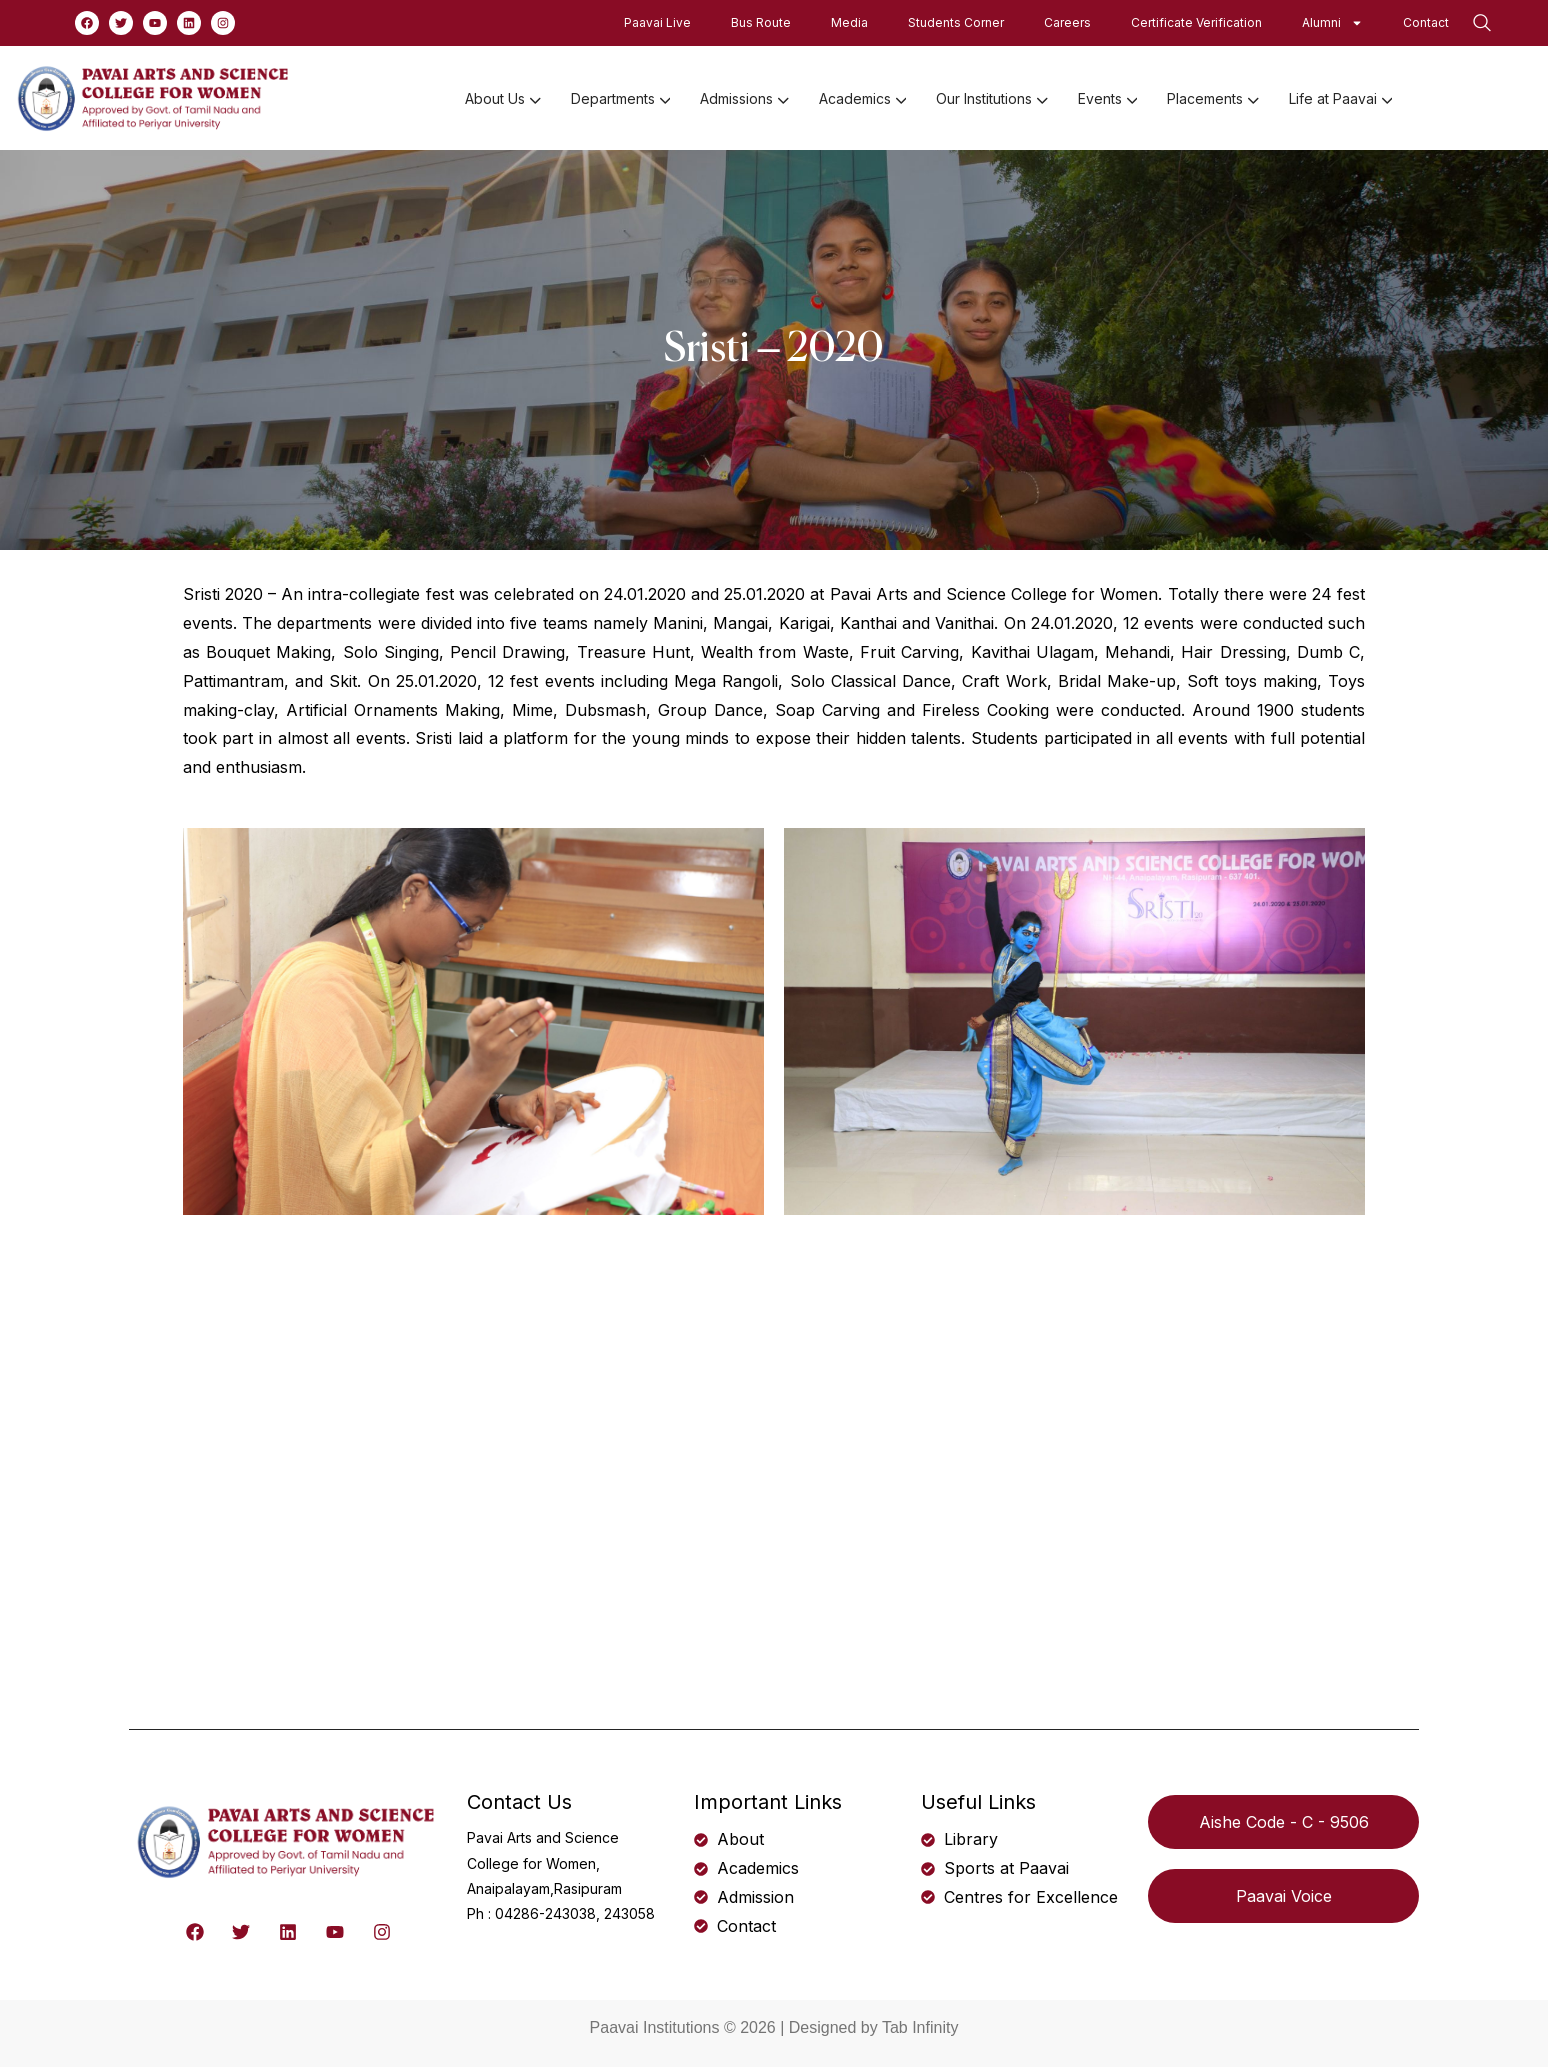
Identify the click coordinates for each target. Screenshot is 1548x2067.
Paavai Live (657, 22)
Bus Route (761, 22)
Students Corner (956, 22)
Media (849, 22)
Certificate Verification (1196, 22)
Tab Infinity (920, 2027)
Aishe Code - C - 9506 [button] (1284, 1822)
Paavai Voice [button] (1284, 1896)
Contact (1426, 22)
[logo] (155, 97)
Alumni (1332, 23)
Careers (1067, 22)
